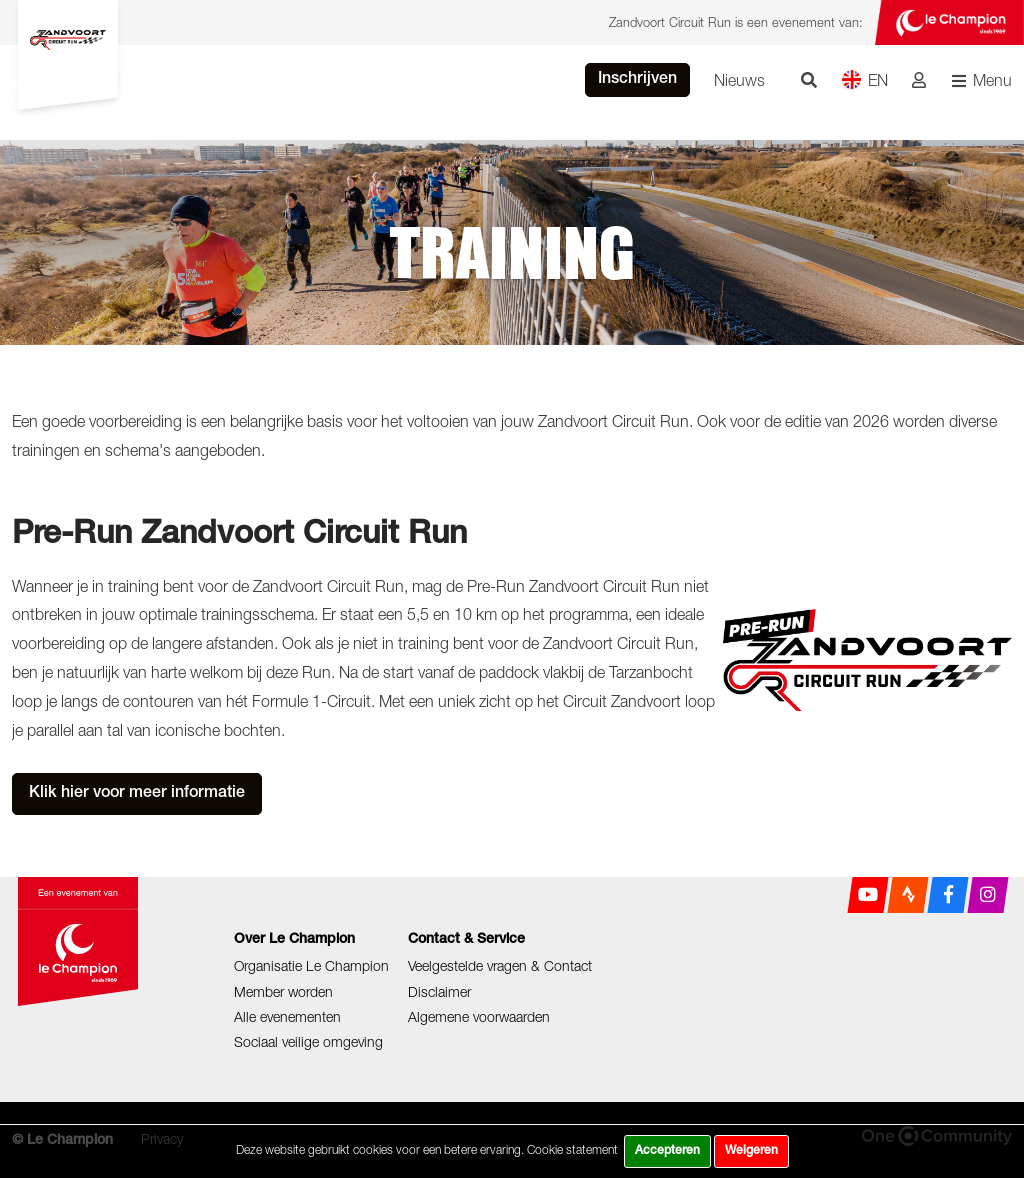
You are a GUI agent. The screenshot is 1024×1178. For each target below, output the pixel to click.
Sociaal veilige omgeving (308, 1041)
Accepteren (667, 1151)
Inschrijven (637, 80)
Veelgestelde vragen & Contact (500, 965)
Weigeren (751, 1151)
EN (864, 79)
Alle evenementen (287, 1016)
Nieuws (739, 80)
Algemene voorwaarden (479, 1016)
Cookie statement (572, 1149)
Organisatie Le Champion (311, 965)
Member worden (283, 991)
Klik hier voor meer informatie (137, 794)
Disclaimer (439, 991)
